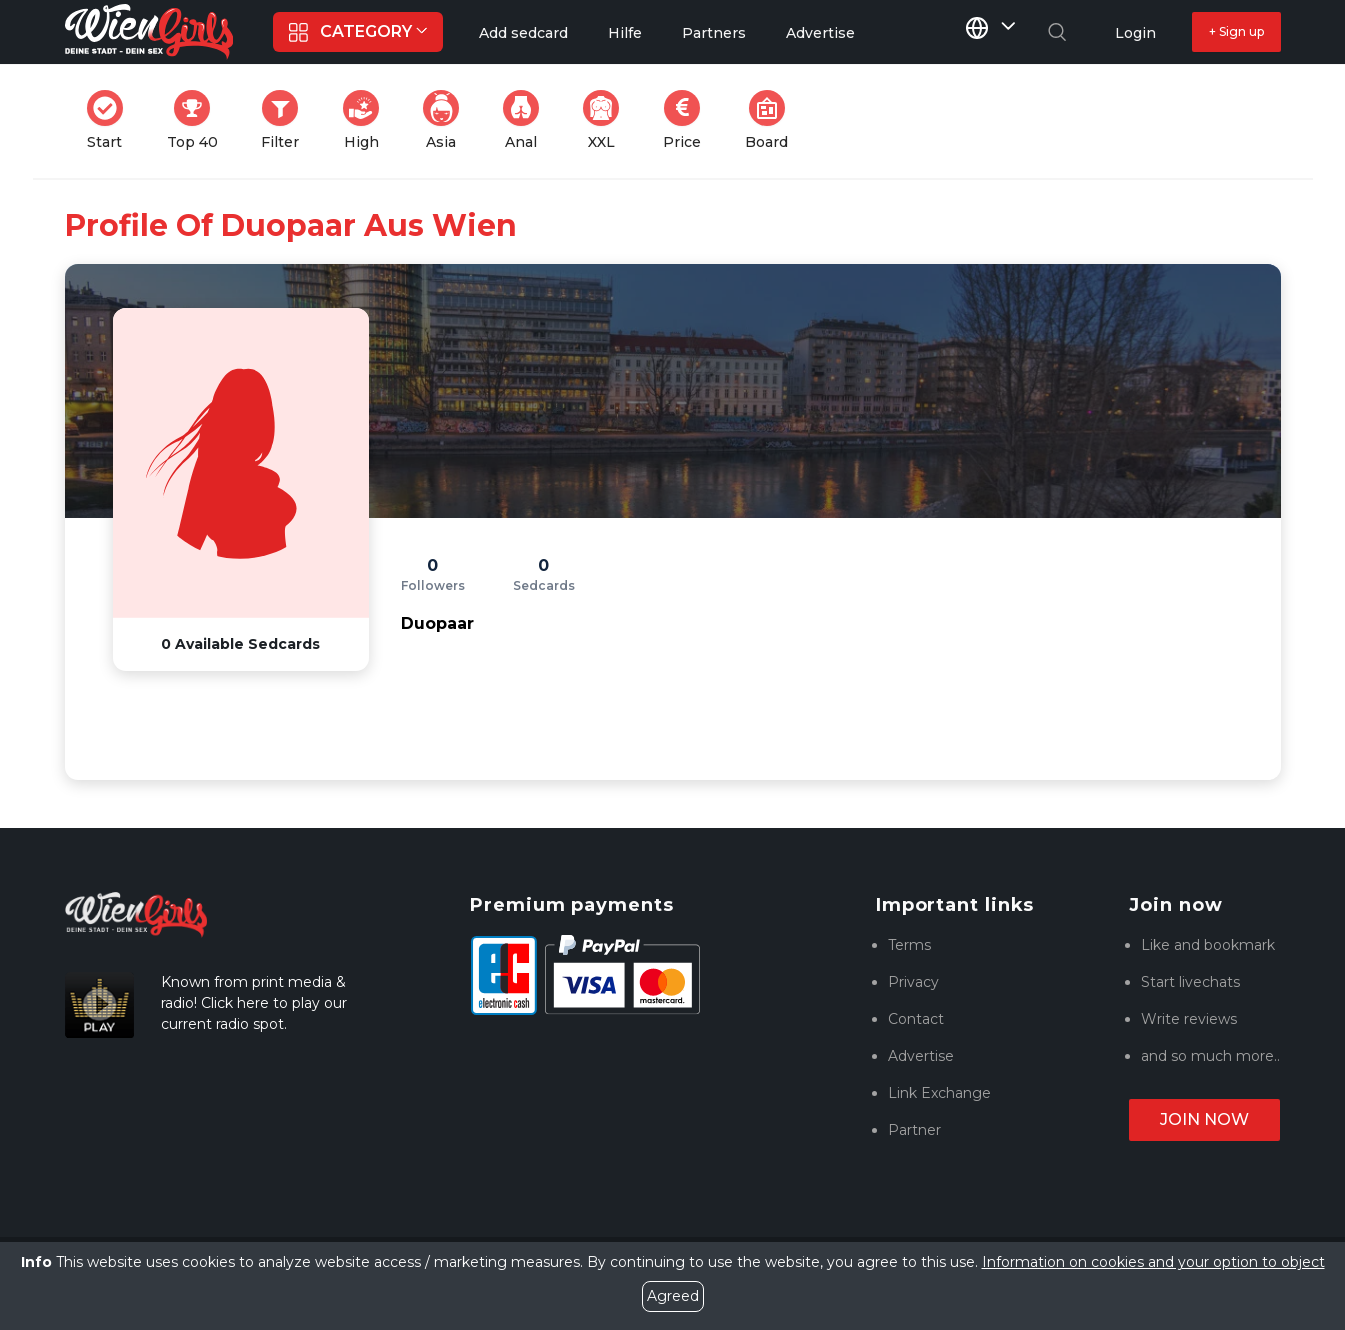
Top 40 (198, 120)
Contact (916, 1019)
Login (1135, 33)
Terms (909, 945)
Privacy (913, 982)
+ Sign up (1236, 31)
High (367, 120)
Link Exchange (939, 1093)
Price (688, 120)
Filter (286, 120)
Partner (914, 1130)
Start (111, 120)
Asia (447, 120)
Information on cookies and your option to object (1153, 1262)
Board (772, 120)
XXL (605, 120)
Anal (527, 120)
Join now (1204, 1119)
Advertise (921, 1056)
